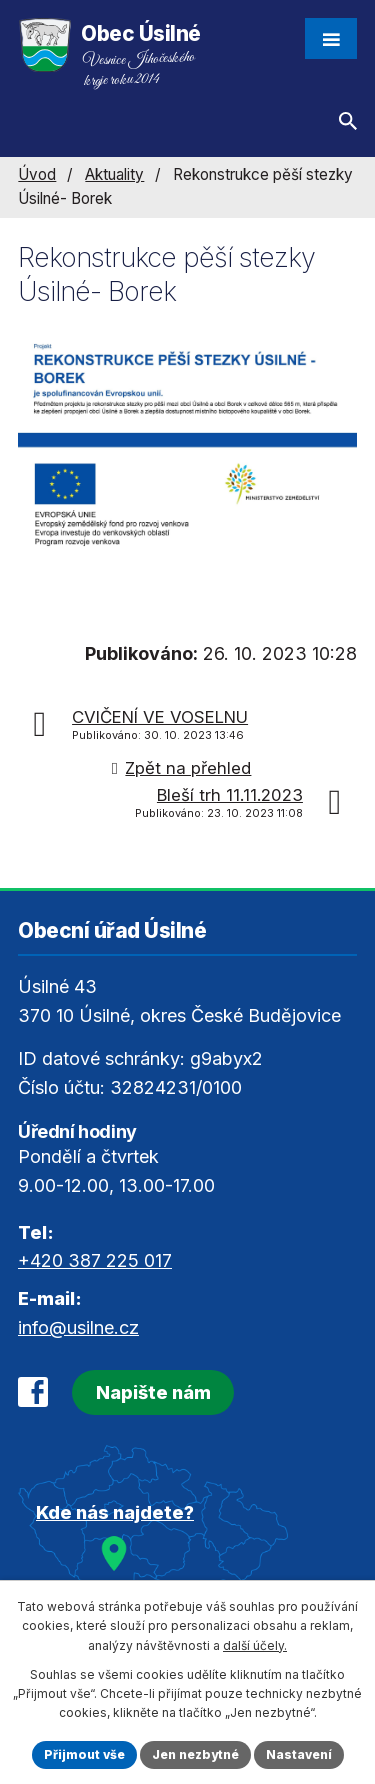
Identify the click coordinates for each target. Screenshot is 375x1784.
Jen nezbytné (195, 1754)
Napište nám (153, 1392)
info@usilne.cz (78, 1327)
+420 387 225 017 (95, 1260)
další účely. (255, 1645)
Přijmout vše (84, 1754)
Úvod (37, 174)
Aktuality (114, 174)
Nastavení (299, 1754)
